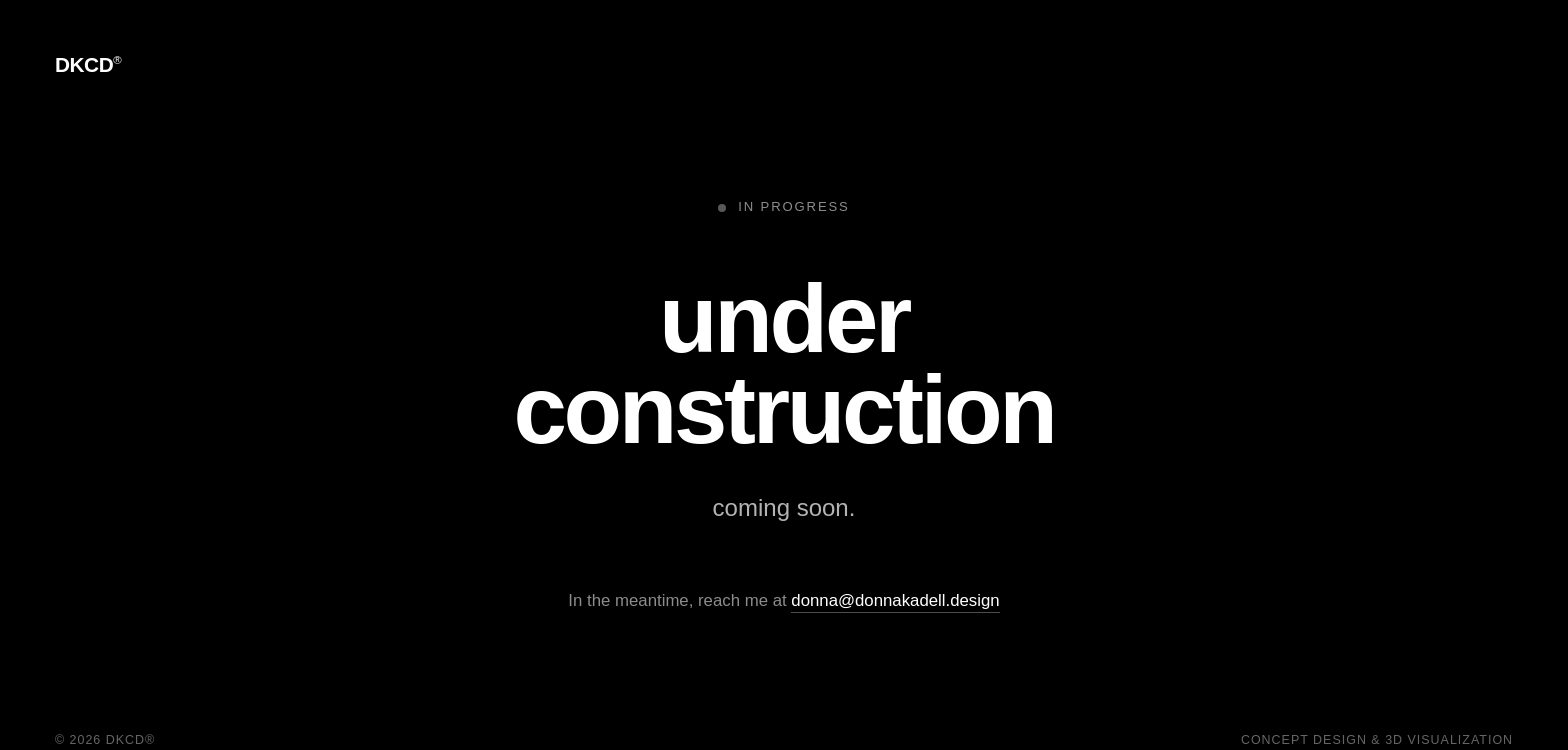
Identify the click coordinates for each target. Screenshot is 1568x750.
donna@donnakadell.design (895, 600)
